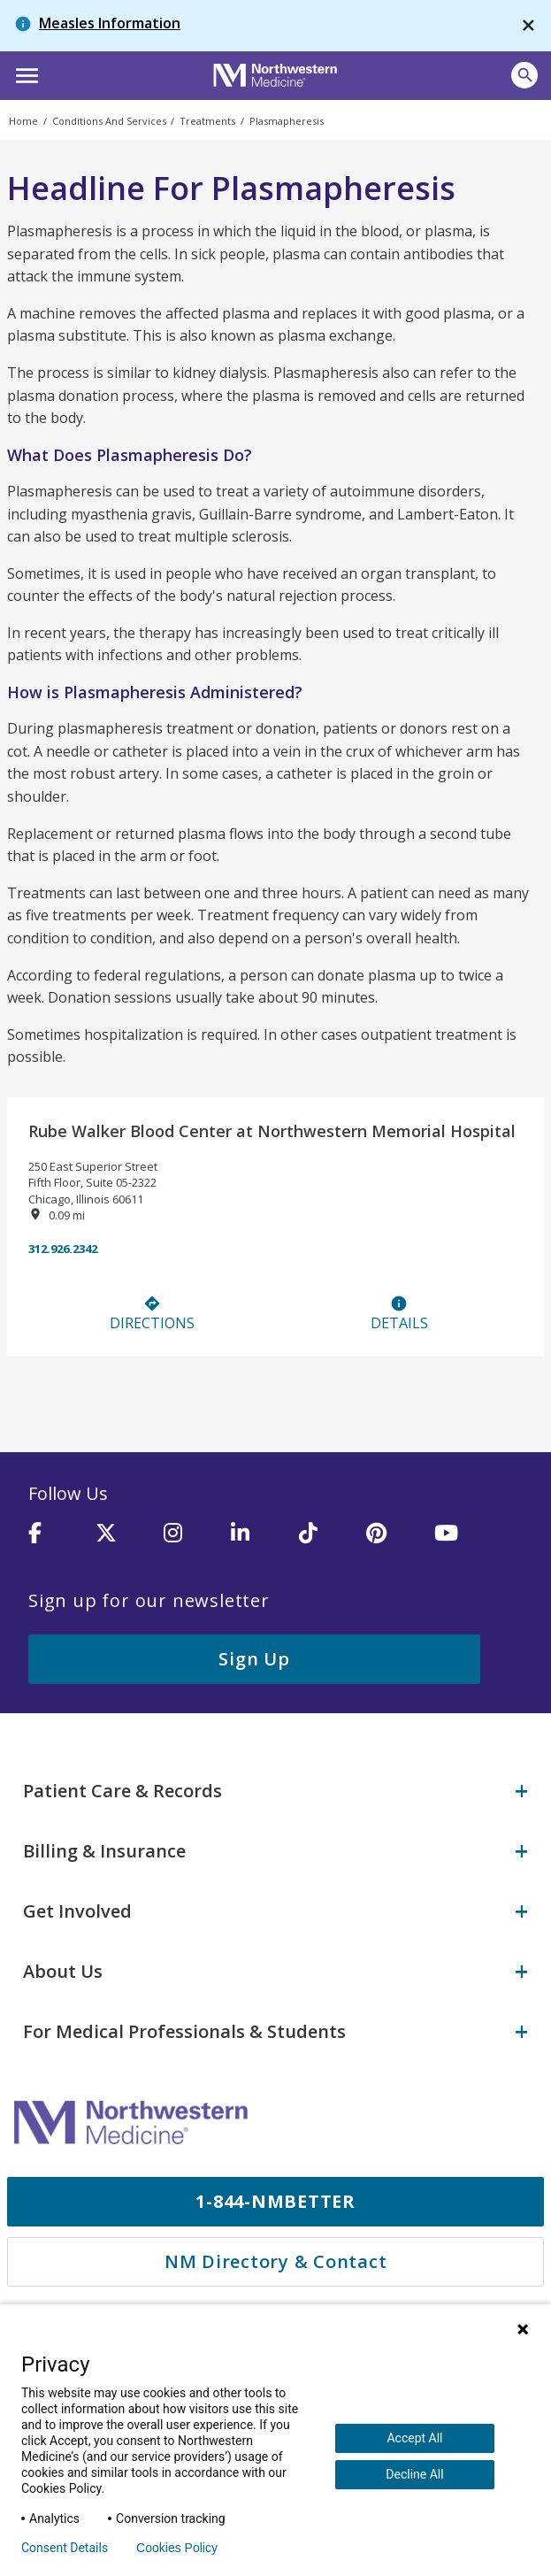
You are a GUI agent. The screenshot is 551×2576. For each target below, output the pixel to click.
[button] (24, 73)
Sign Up (253, 1659)
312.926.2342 (62, 1249)
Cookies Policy (177, 2548)
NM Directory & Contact (276, 2261)
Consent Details (64, 2548)
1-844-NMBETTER (275, 2201)
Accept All (414, 2438)
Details (399, 1314)
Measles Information (109, 23)
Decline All (414, 2474)
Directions (152, 1314)
